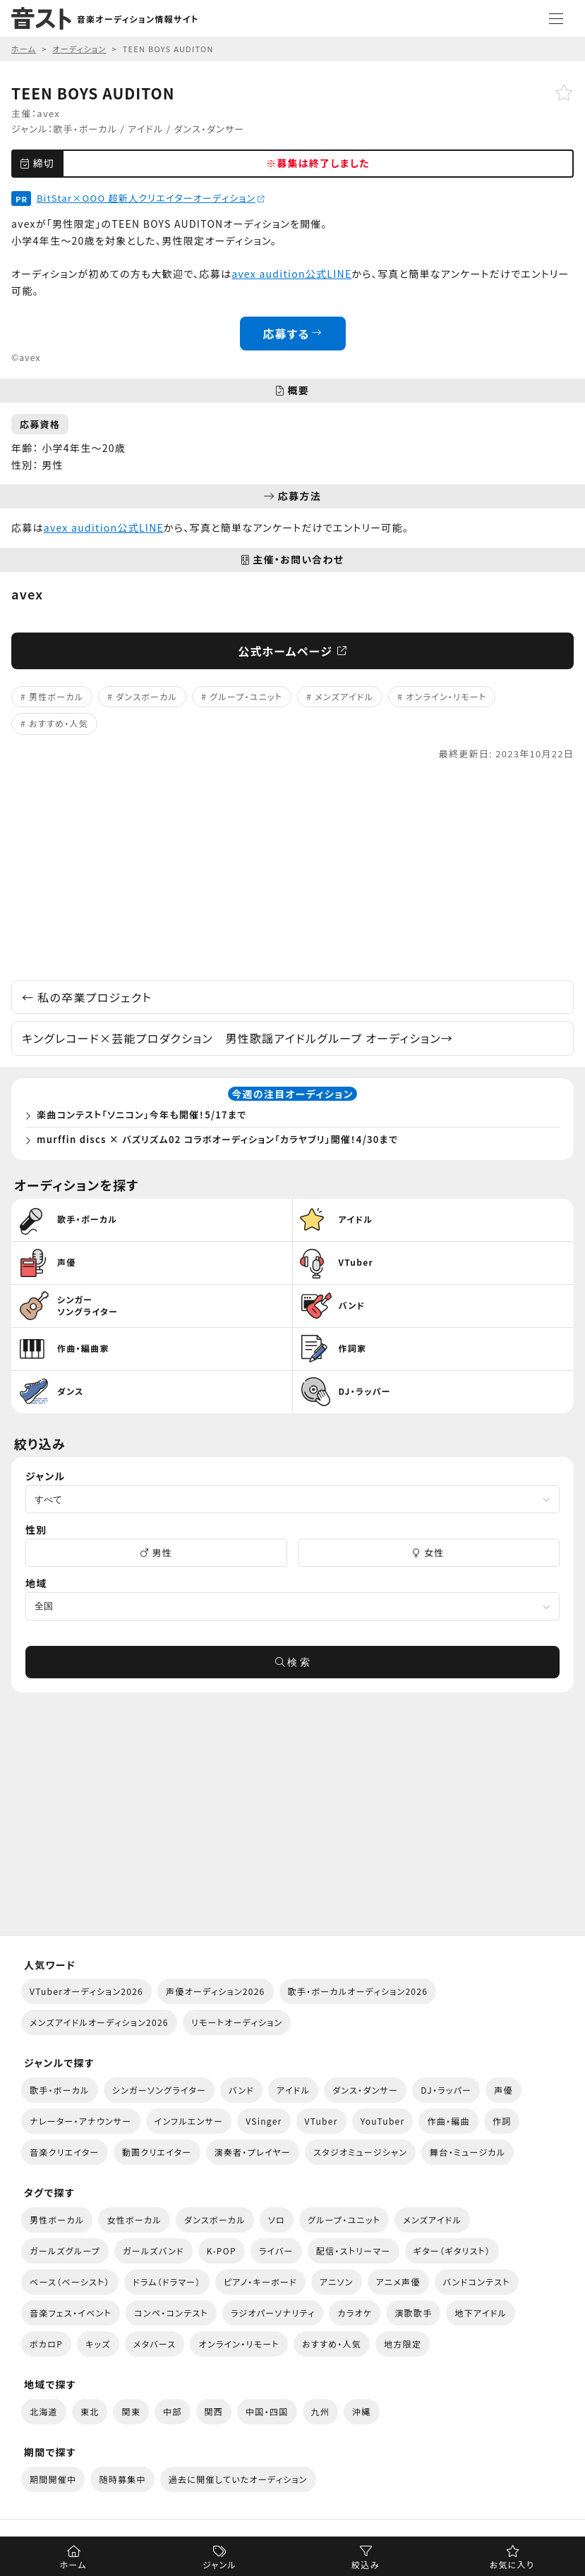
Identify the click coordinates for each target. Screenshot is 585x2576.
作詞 (502, 2121)
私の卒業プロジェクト (87, 997)
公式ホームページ (292, 650)
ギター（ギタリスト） (452, 2251)
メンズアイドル (344, 696)
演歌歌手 (413, 2313)
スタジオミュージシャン (360, 2152)
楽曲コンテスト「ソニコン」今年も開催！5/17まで (142, 1114)
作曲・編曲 (448, 2121)
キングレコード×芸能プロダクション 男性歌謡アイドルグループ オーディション (237, 1038)
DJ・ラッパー (446, 2090)
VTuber (321, 2121)
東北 (89, 2411)
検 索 (292, 1662)
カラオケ (354, 2313)
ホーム (73, 2564)
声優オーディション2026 (215, 1991)
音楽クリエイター (64, 2152)
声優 (503, 2090)
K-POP (221, 2251)
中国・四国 (267, 2411)
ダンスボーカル (146, 696)
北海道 (44, 2411)
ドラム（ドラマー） (167, 2282)
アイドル (146, 128)
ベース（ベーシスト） (70, 2282)
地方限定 (402, 2344)
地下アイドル (480, 2313)
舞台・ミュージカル (467, 2152)
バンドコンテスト (476, 2282)
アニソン (337, 2282)
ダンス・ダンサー (209, 128)
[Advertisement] (292, 871)
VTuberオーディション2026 (86, 1991)
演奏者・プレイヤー (253, 2152)
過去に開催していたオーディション (238, 2479)
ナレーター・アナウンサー (81, 2121)
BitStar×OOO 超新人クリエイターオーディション (151, 198)
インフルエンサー (189, 2121)
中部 (172, 2411)
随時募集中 (122, 2479)
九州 (320, 2411)
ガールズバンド (153, 2251)
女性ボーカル (134, 2220)
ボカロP (46, 2344)
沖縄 (361, 2411)
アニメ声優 (398, 2282)
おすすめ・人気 (58, 723)
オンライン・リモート (446, 696)
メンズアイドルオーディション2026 (99, 2022)
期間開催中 (53, 2479)
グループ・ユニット (246, 696)
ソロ (276, 2220)
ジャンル (219, 2564)
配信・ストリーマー (353, 2251)
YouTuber (383, 2121)
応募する (292, 333)
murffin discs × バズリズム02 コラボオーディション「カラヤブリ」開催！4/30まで (217, 1139)
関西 (214, 2411)
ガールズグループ (65, 2251)
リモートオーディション (237, 2022)
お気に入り (512, 2564)
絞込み (365, 2564)
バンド (241, 2090)
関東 (130, 2411)
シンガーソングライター (159, 2090)
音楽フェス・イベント (70, 2313)
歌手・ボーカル (85, 128)
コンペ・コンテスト (171, 2313)
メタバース (154, 2344)
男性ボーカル (56, 696)
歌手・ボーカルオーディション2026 (358, 1991)
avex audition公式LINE (291, 274)
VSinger (264, 2121)
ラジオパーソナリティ (273, 2313)
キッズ (98, 2344)
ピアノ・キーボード (260, 2282)
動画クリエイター (157, 2152)
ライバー (276, 2251)
